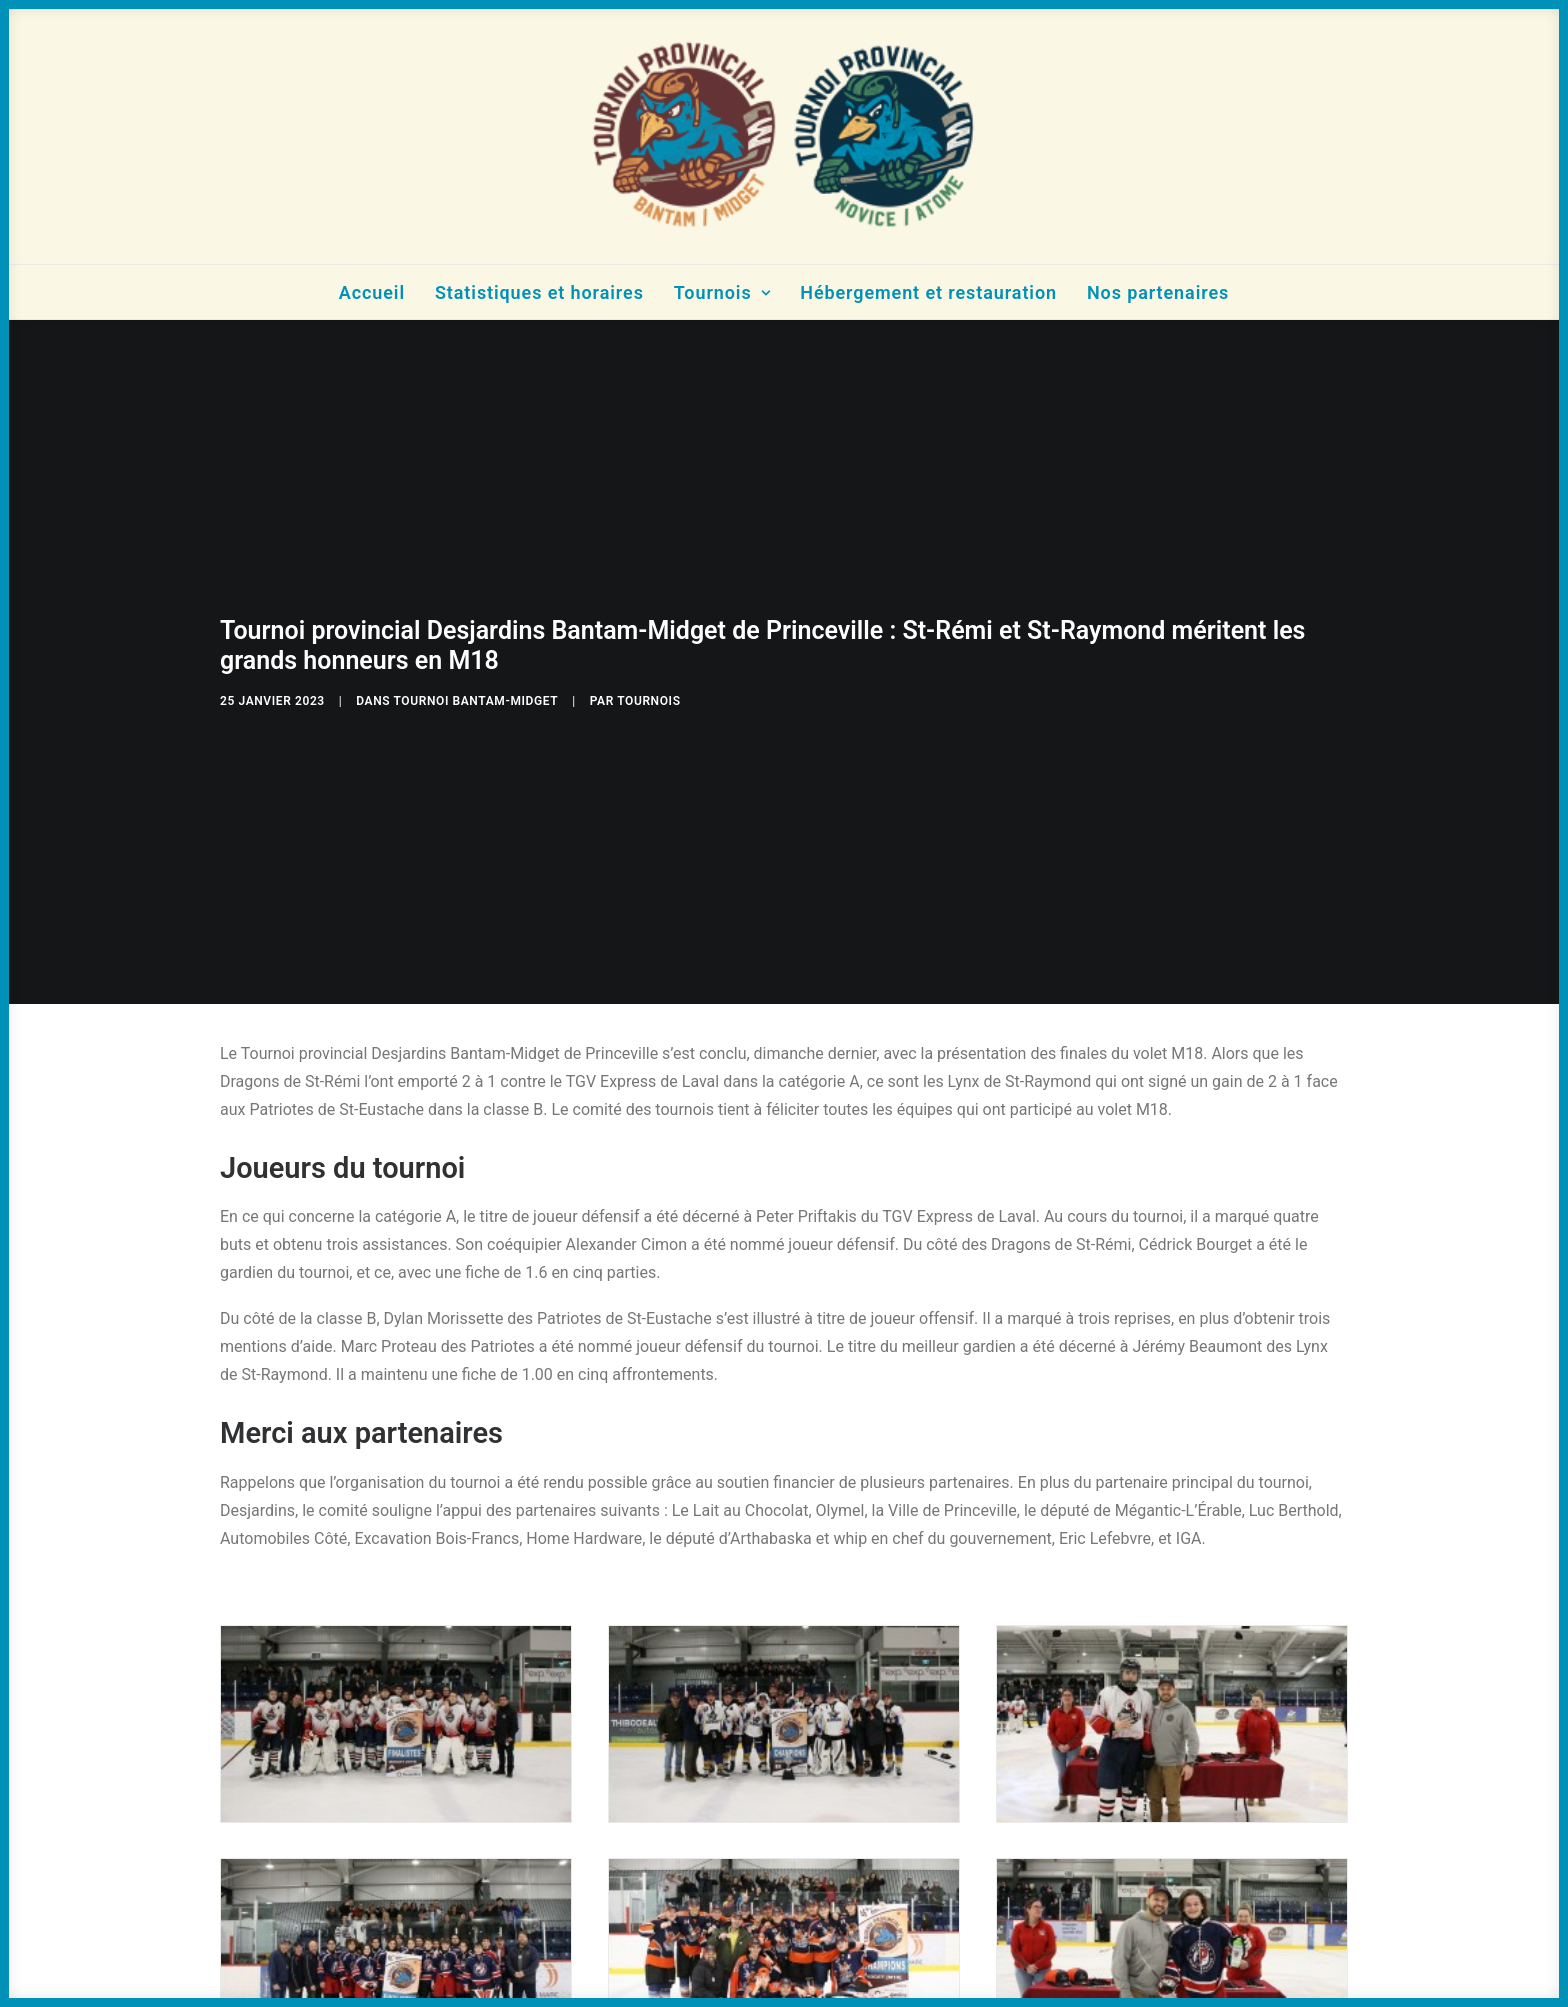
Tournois (722, 292)
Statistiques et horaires (539, 292)
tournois (648, 692)
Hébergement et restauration (928, 292)
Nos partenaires (1158, 292)
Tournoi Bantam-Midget (476, 692)
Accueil (372, 292)
